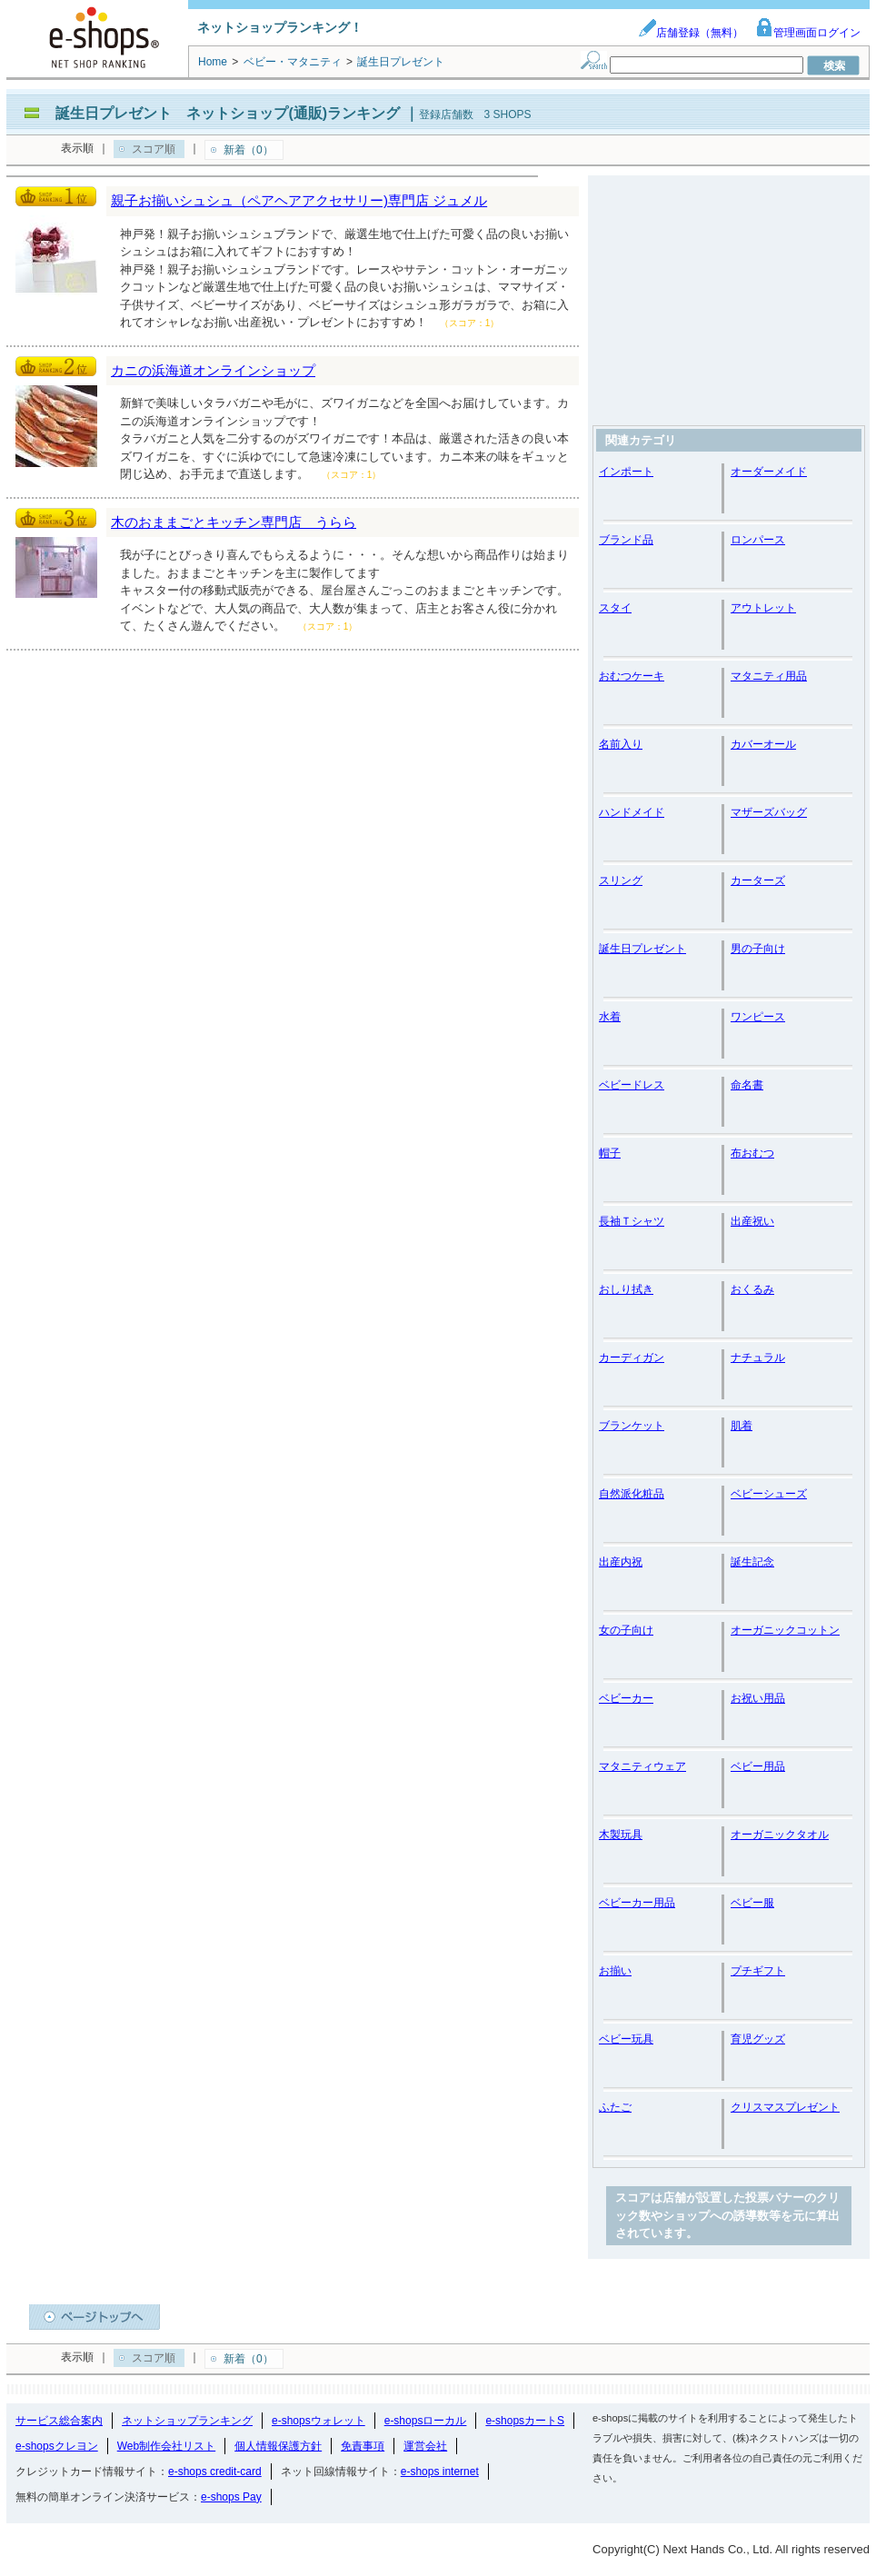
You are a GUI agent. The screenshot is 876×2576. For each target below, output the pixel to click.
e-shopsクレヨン (56, 2446)
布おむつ (752, 1153)
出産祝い (752, 1221)
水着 (610, 1016)
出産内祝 (620, 1562)
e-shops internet (440, 2471)
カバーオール (763, 744)
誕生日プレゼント (642, 948)
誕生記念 (752, 1562)
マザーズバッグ (769, 812)
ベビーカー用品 (637, 1902)
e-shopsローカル (425, 2420)
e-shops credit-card (215, 2471)
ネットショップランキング (187, 2420)
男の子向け (758, 948)
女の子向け (626, 1630)
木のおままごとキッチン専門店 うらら (233, 522)
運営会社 (425, 2446)
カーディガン (631, 1357)
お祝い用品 (758, 1698)
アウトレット (763, 608)
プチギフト (758, 1970)
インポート (626, 471)
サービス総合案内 (59, 2420)
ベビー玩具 (626, 2039)
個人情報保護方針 (278, 2446)
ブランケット (631, 1425)
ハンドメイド (631, 812)
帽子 (610, 1153)
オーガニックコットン (785, 1630)
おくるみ (752, 1289)
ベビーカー (626, 1698)
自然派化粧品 (631, 1493)
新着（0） (249, 150)
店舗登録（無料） (690, 32)
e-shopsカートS (524, 2420)
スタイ (615, 608)
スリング (620, 880)
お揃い (615, 1970)
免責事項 (362, 2446)
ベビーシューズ (769, 1493)
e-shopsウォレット (318, 2420)
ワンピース (758, 1016)
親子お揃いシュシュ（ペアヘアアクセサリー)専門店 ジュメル (299, 200)
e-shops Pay (231, 2497)
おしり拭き (626, 1289)
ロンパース (758, 539)
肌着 (741, 1425)
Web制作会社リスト (166, 2446)
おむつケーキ (631, 676)
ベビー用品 (758, 1766)
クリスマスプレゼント (785, 2107)
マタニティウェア (642, 1766)
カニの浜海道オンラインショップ (213, 370)
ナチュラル (758, 1357)
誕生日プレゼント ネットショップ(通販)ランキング (227, 113)
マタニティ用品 (769, 676)
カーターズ (758, 880)
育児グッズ (758, 2039)
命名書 (747, 1085)
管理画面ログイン (808, 32)
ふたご (615, 2107)
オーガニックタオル (780, 1834)
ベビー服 (752, 1902)
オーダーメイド (769, 471)
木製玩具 (620, 1834)
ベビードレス (631, 1085)
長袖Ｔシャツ (631, 1221)
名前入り (620, 744)
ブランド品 (626, 539)
